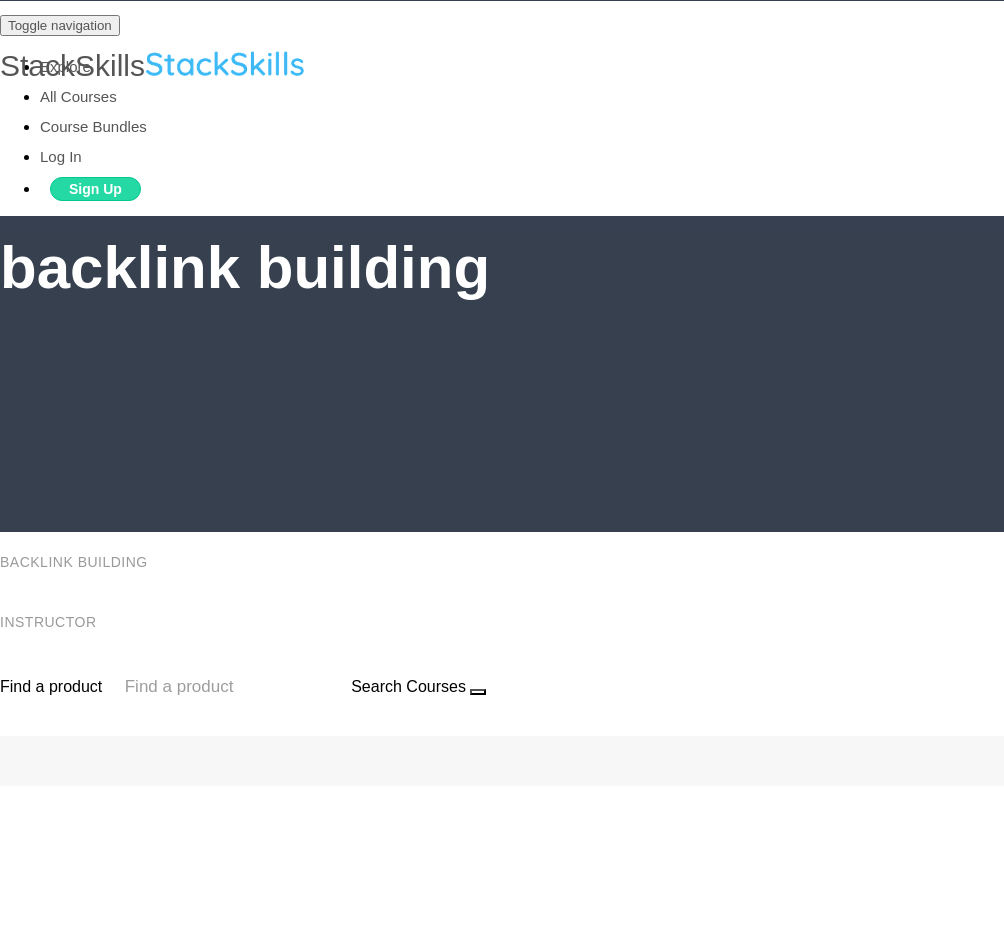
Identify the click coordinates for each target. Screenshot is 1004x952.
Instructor (50, 622)
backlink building (76, 562)
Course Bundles (93, 126)
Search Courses (408, 686)
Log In (61, 156)
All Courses (78, 96)
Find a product (51, 686)
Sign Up (95, 189)
